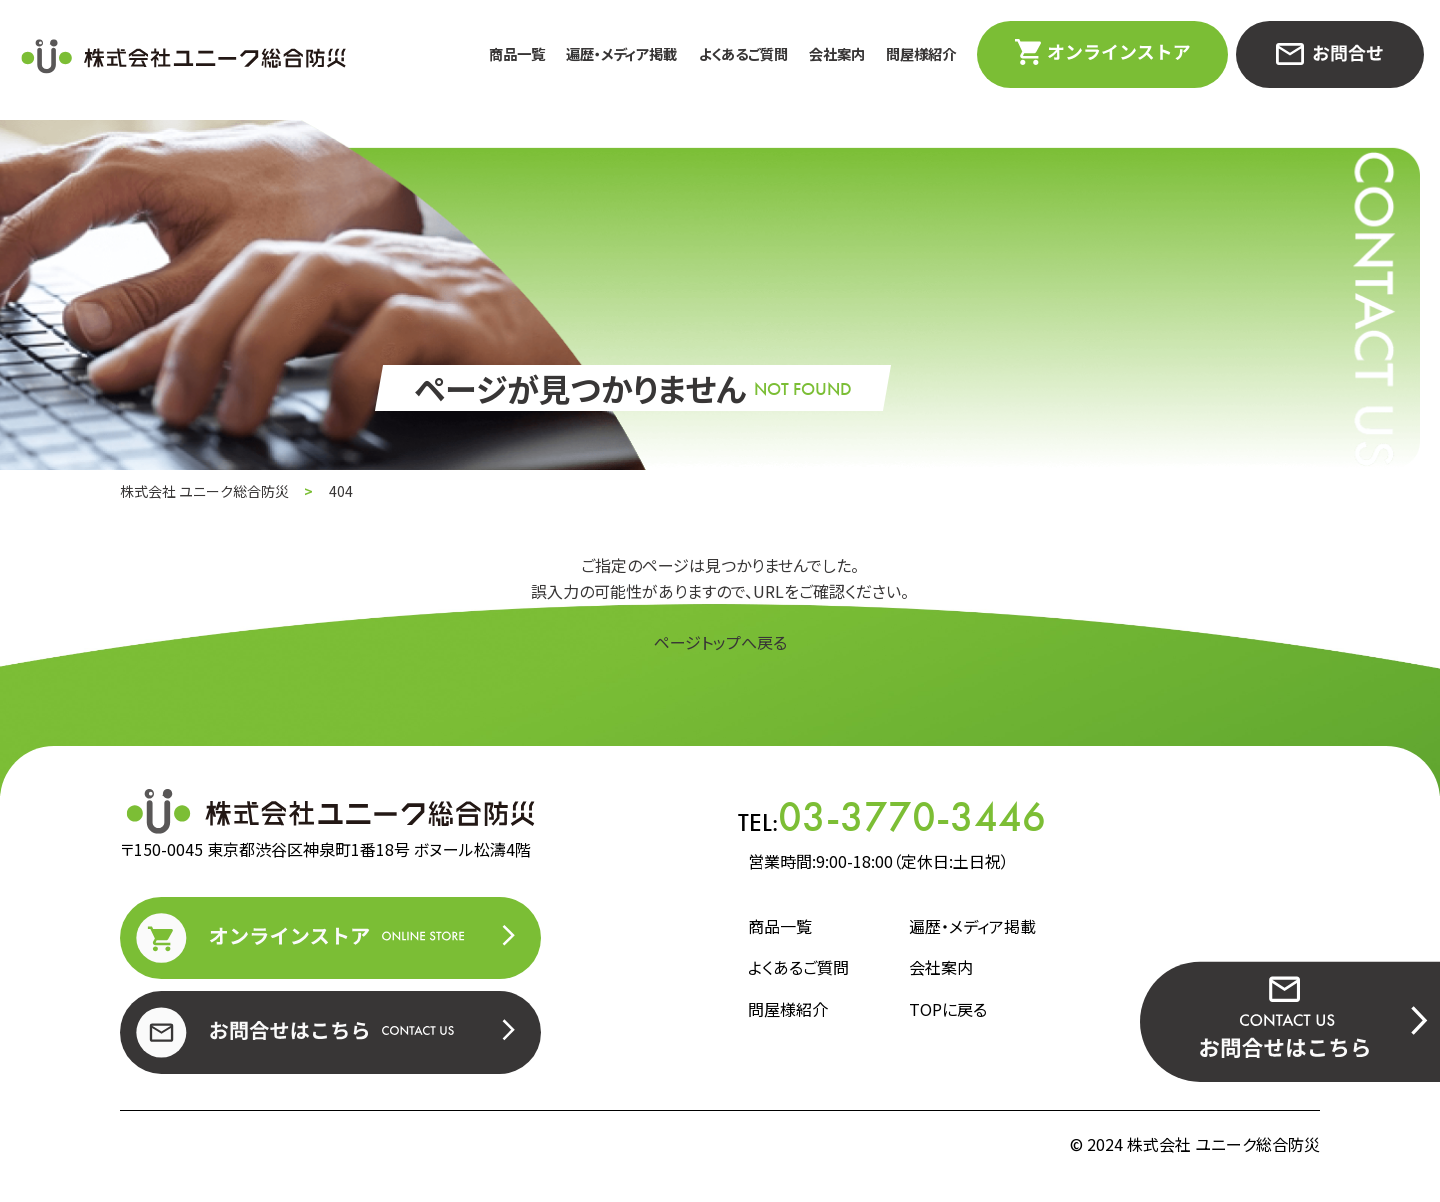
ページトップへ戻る (720, 642)
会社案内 (837, 53)
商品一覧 (517, 53)
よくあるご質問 (743, 53)
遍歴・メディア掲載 (621, 53)
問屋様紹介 (921, 53)
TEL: (892, 817)
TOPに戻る (948, 1009)
